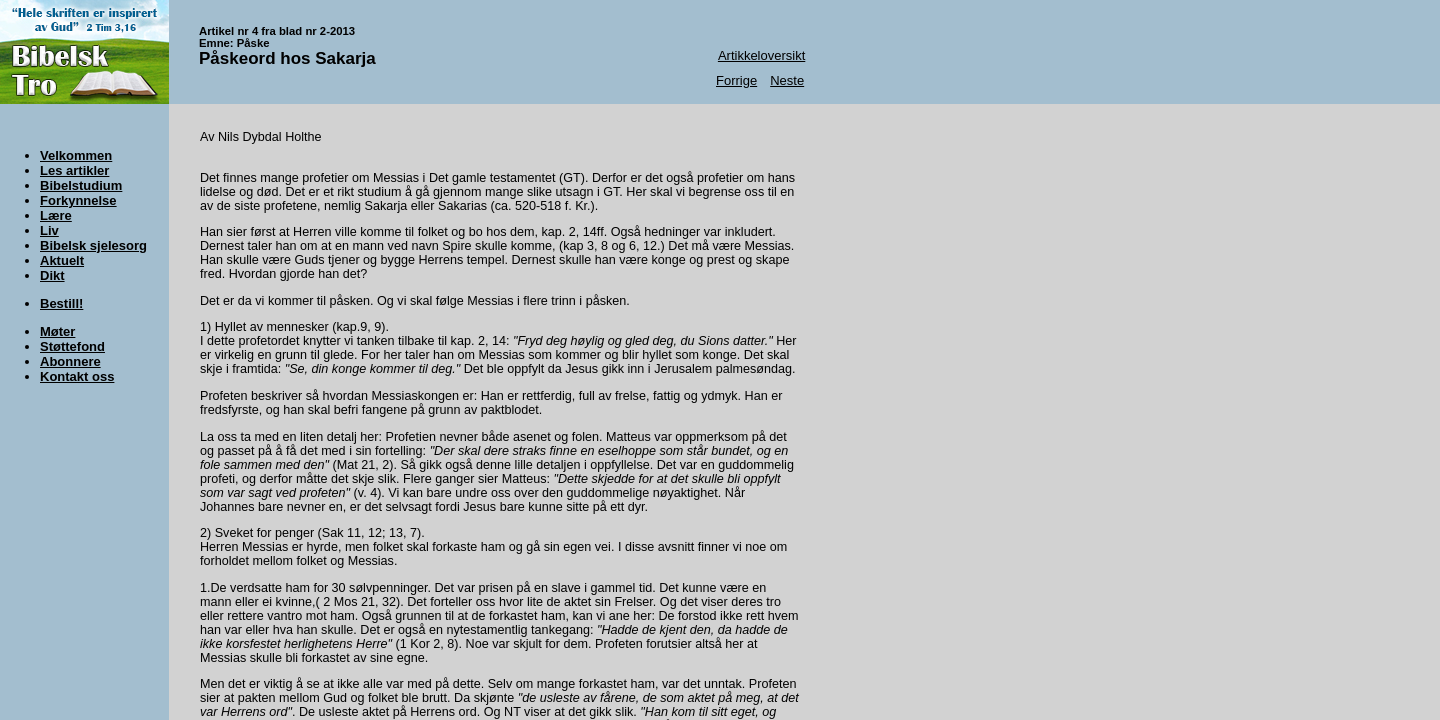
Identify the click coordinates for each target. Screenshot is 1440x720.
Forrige (736, 80)
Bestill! (61, 303)
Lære (56, 215)
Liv (49, 230)
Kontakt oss (77, 376)
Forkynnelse (78, 200)
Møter (57, 331)
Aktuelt (62, 260)
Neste (787, 80)
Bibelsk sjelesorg (93, 245)
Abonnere (70, 361)
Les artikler (74, 170)
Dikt (52, 275)
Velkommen (76, 155)
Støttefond (72, 346)
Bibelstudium (81, 185)
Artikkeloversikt (761, 55)
